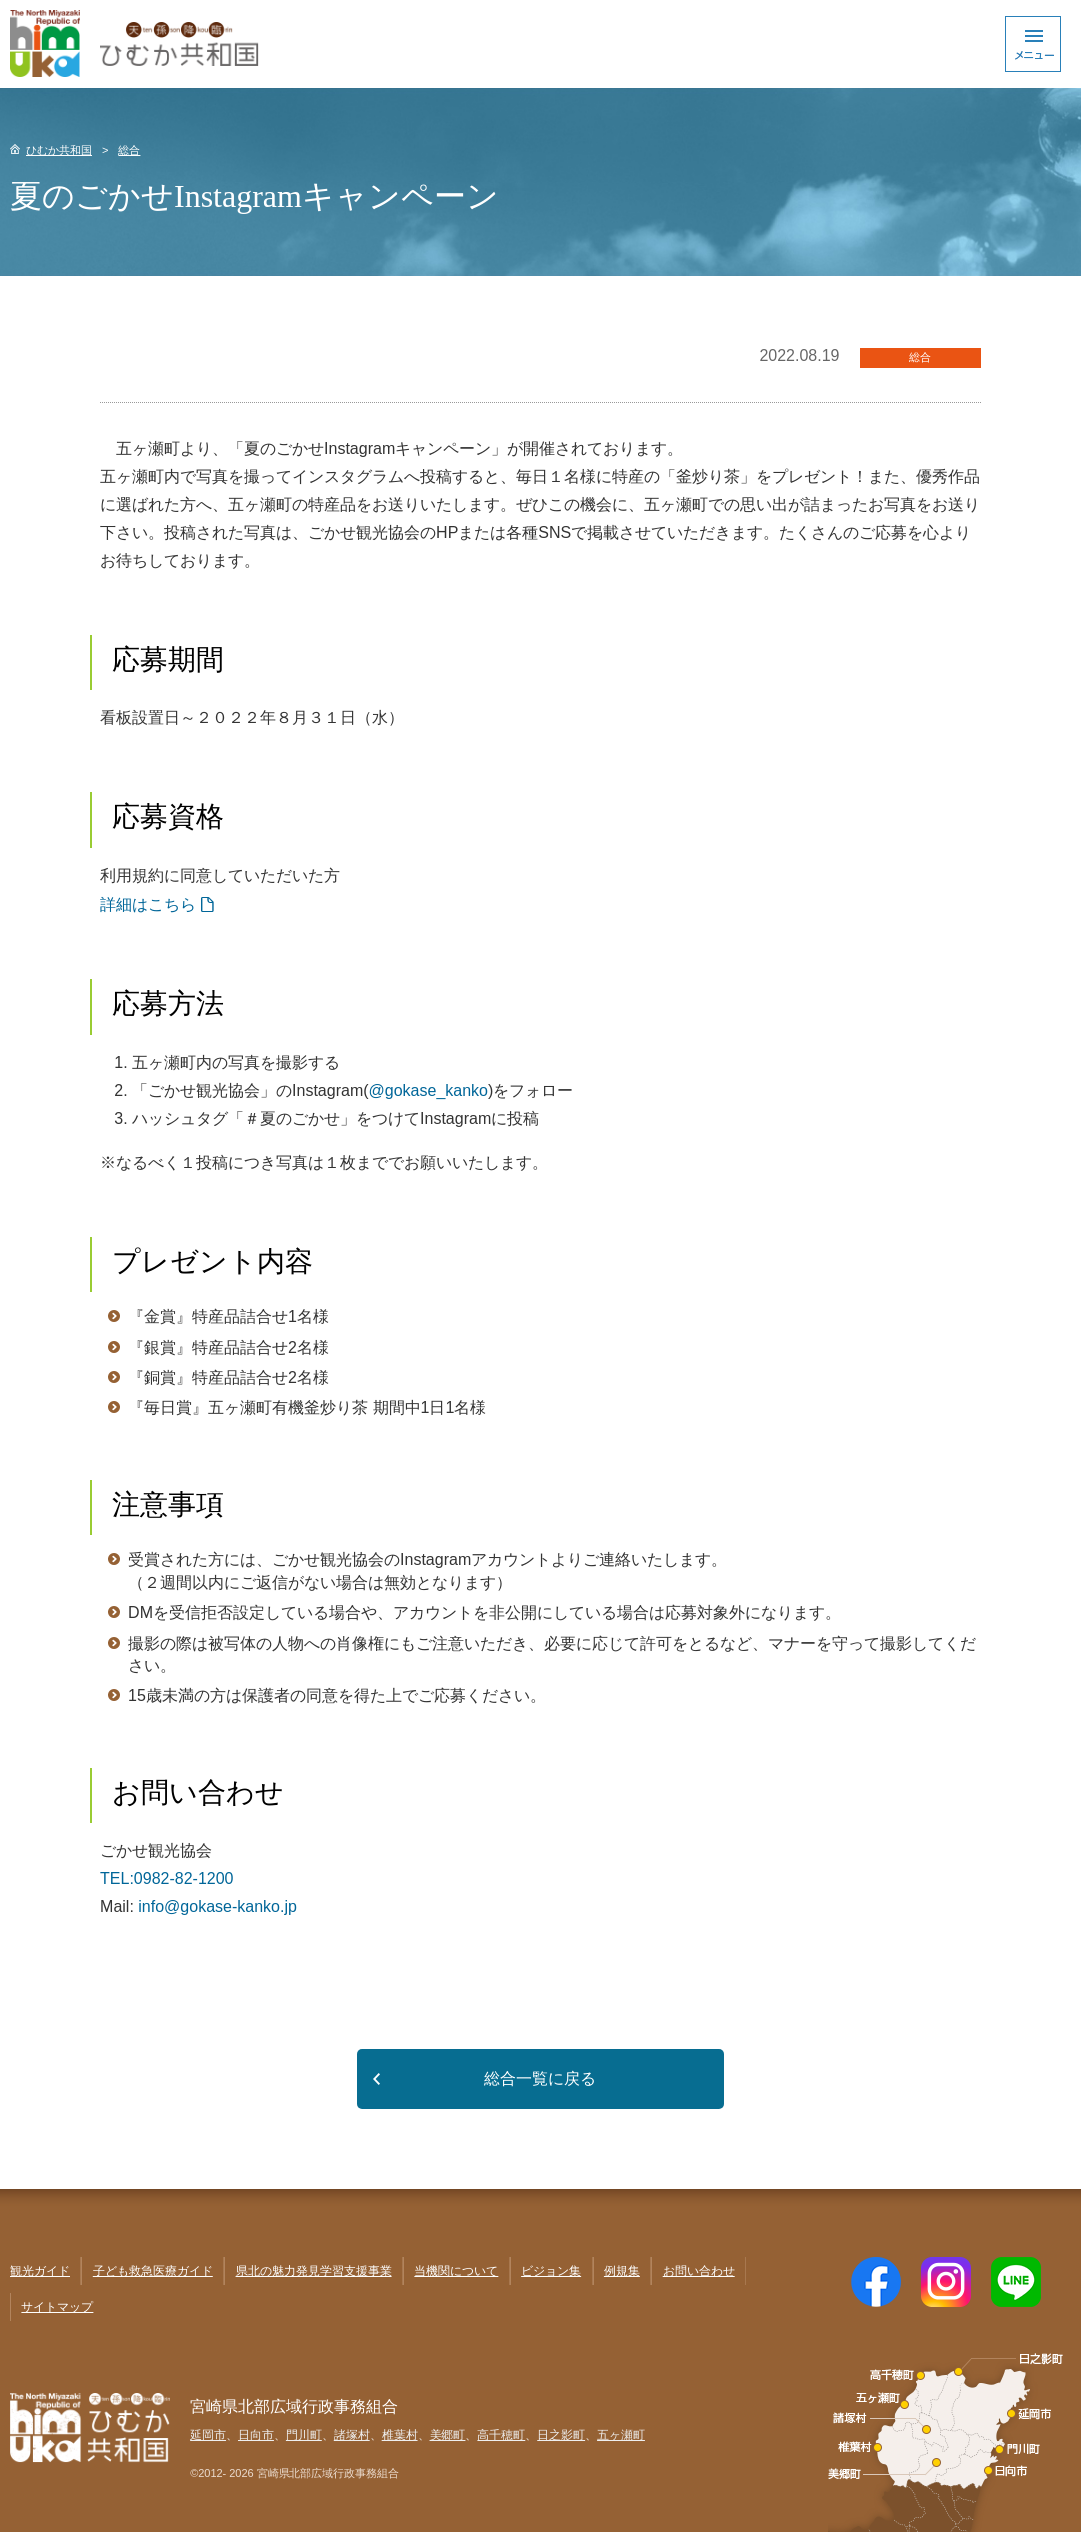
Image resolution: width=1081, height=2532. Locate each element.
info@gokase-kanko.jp (217, 1906)
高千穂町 (501, 2435)
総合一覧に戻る (540, 2078)
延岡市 (208, 2435)
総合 (129, 150)
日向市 (256, 2435)
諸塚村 (352, 2435)
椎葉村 (400, 2435)
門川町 (304, 2435)
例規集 (622, 2271)
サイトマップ (57, 2307)
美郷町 (448, 2435)
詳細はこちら (148, 904)
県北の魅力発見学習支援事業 (314, 2271)
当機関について (456, 2271)
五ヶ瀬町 (621, 2435)
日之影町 (561, 2435)
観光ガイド (40, 2271)
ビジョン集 (551, 2271)
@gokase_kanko (428, 1090)
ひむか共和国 (59, 150)
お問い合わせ (699, 2271)
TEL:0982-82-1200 (166, 1878)
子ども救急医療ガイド (153, 2271)
